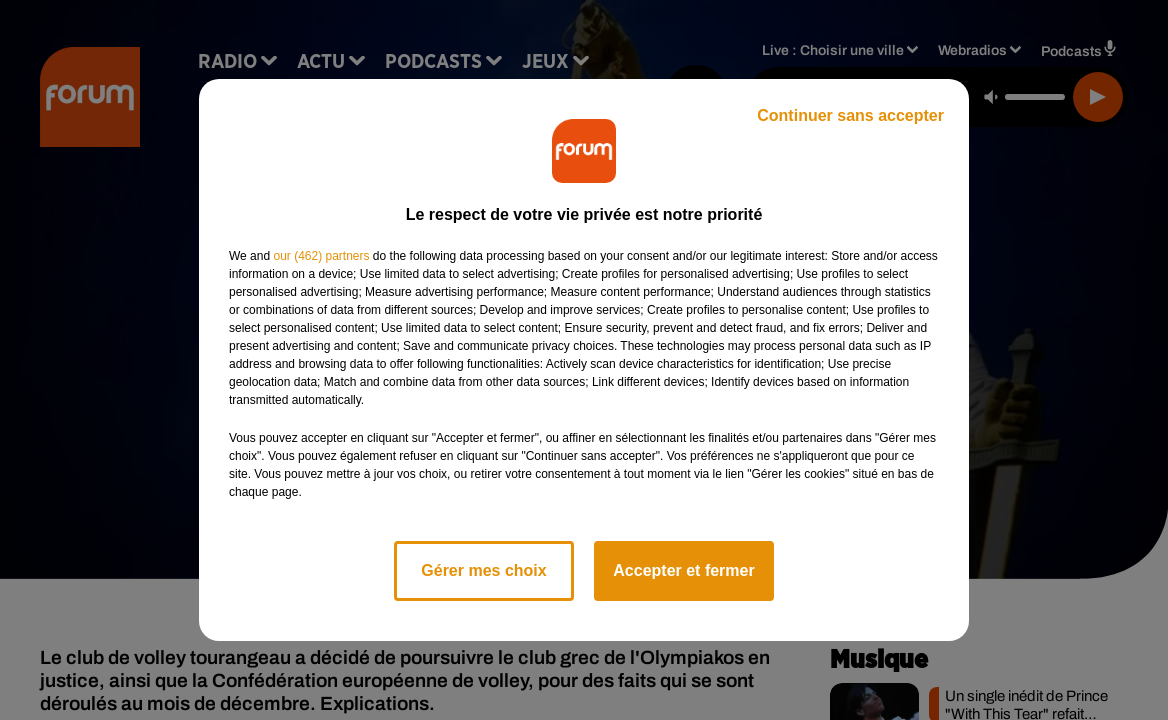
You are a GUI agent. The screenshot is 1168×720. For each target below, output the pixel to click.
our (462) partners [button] (321, 256)
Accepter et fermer (683, 570)
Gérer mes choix (483, 570)
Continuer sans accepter (850, 115)
